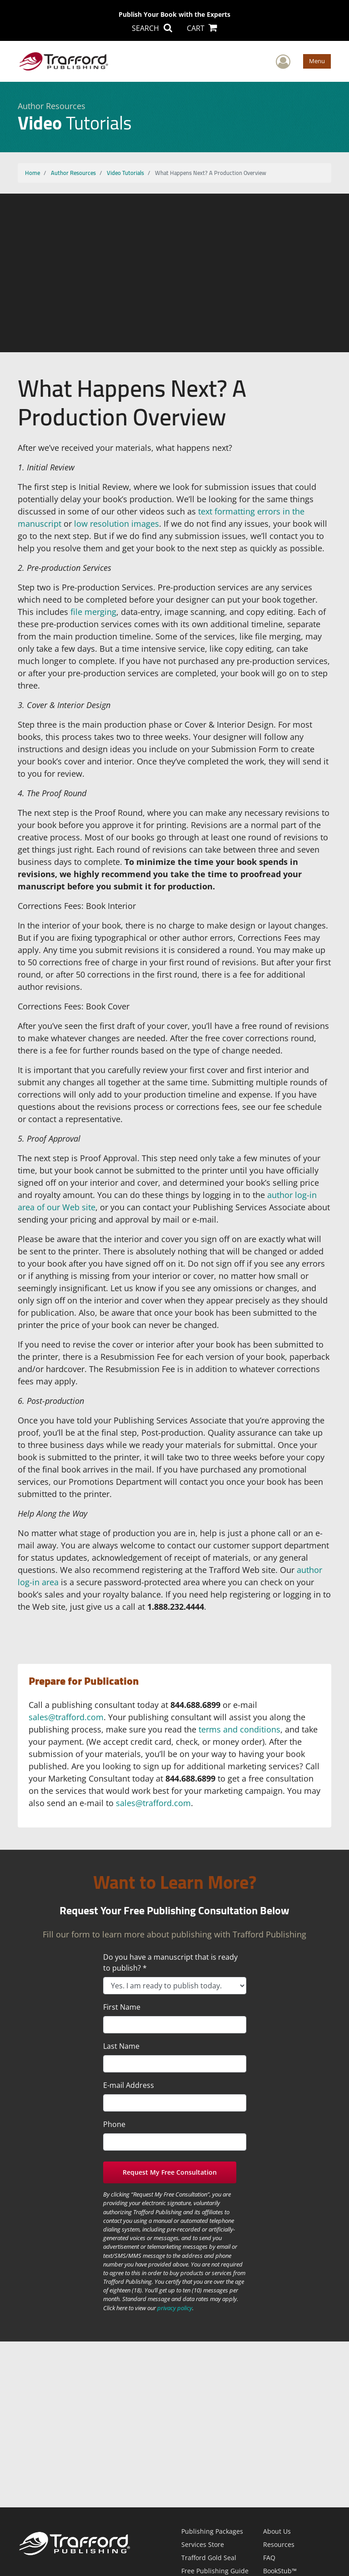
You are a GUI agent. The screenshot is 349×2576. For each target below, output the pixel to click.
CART (202, 28)
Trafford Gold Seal (208, 2557)
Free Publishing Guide (215, 2570)
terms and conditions (239, 1729)
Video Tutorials (125, 172)
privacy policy (174, 2308)
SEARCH (152, 28)
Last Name (121, 2046)
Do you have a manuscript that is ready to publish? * (170, 1962)
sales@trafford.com (66, 1717)
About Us (277, 2531)
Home (32, 172)
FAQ (269, 2557)
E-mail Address (128, 2085)
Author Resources (73, 172)
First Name (121, 2007)
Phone (114, 2124)
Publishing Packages (212, 2531)
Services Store (202, 2544)
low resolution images (116, 523)
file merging (93, 611)
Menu (317, 61)
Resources (278, 2544)
